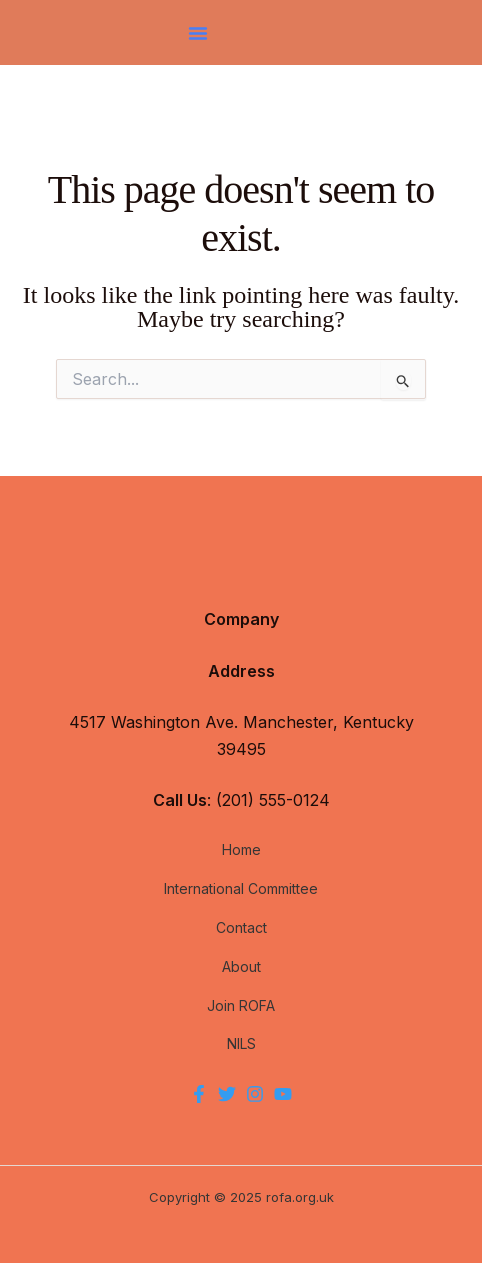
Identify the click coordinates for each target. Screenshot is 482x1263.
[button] (198, 33)
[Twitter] (227, 1094)
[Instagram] (255, 1094)
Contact (241, 927)
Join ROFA (241, 1005)
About (241, 966)
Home (241, 849)
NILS (241, 1043)
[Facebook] (199, 1094)
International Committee (241, 888)
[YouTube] (283, 1094)
